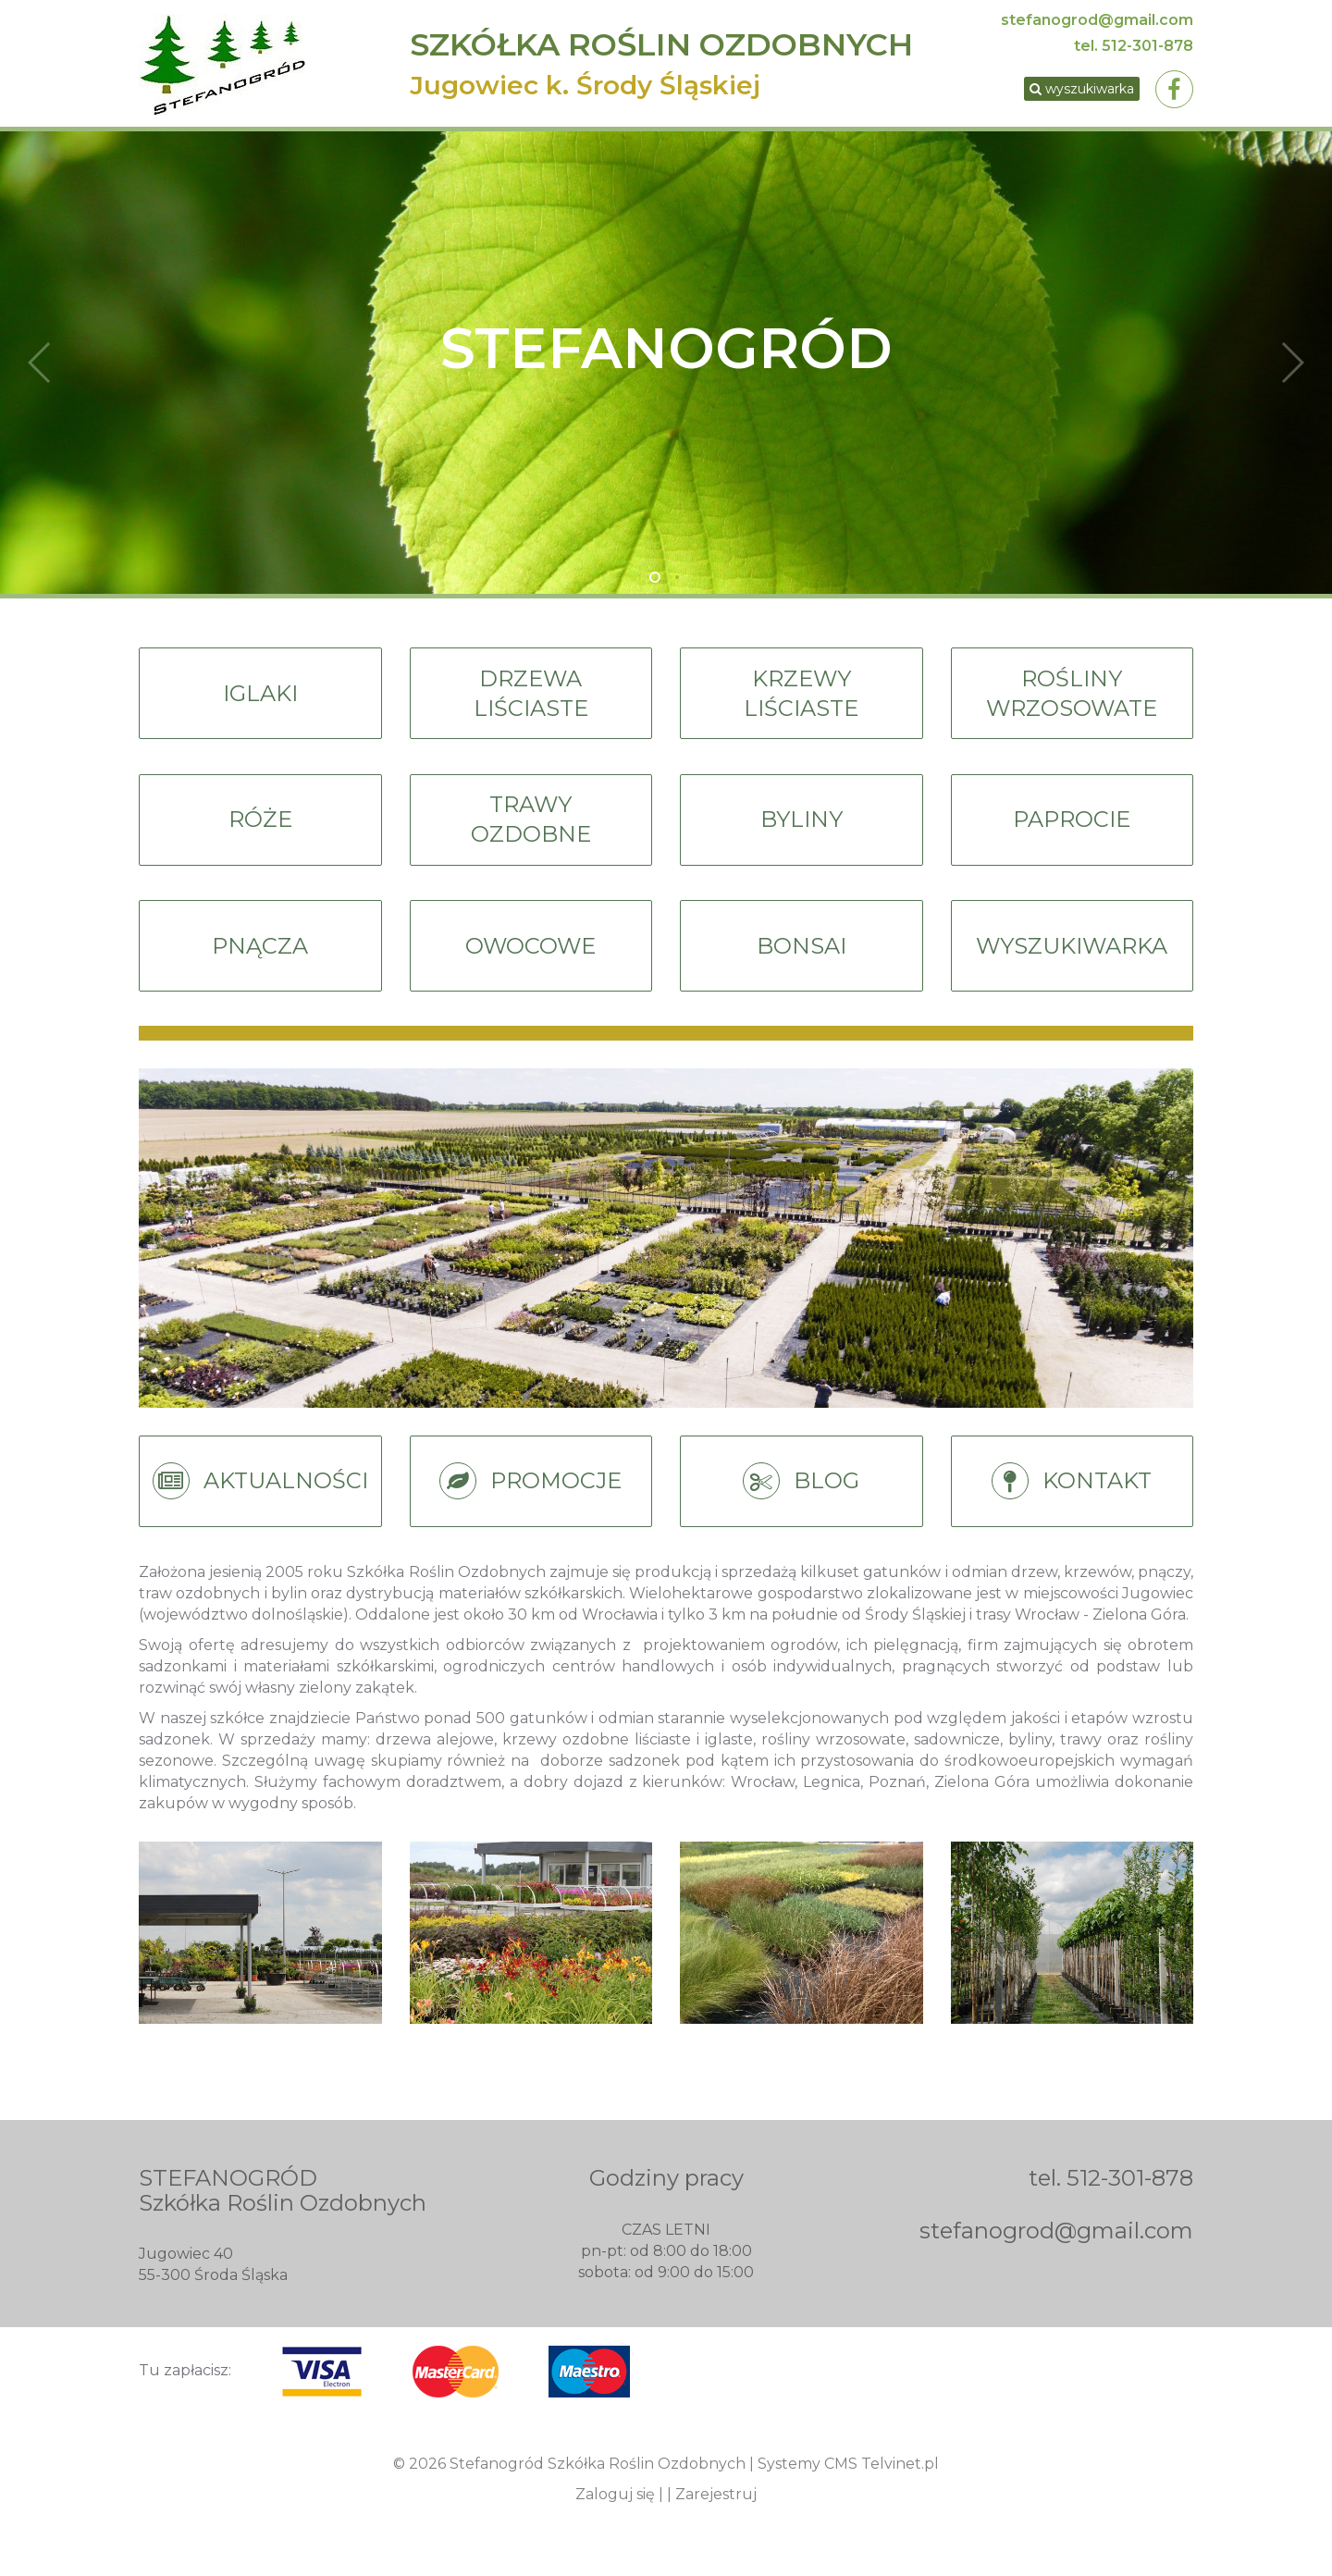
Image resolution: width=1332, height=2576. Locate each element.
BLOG (801, 1499)
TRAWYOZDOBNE (531, 830)
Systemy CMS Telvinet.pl (848, 2479)
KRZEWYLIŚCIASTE (801, 701)
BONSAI (801, 960)
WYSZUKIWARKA (1072, 960)
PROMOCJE (531, 1499)
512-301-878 (1147, 46)
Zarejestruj (716, 2510)
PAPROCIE (1072, 830)
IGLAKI (260, 701)
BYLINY (801, 830)
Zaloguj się (615, 2510)
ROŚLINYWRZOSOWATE (1072, 701)
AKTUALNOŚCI (260, 1499)
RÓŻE (260, 830)
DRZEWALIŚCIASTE (531, 701)
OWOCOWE (530, 960)
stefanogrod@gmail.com (1097, 20)
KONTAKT (1071, 1499)
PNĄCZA (260, 960)
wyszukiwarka (1076, 90)
